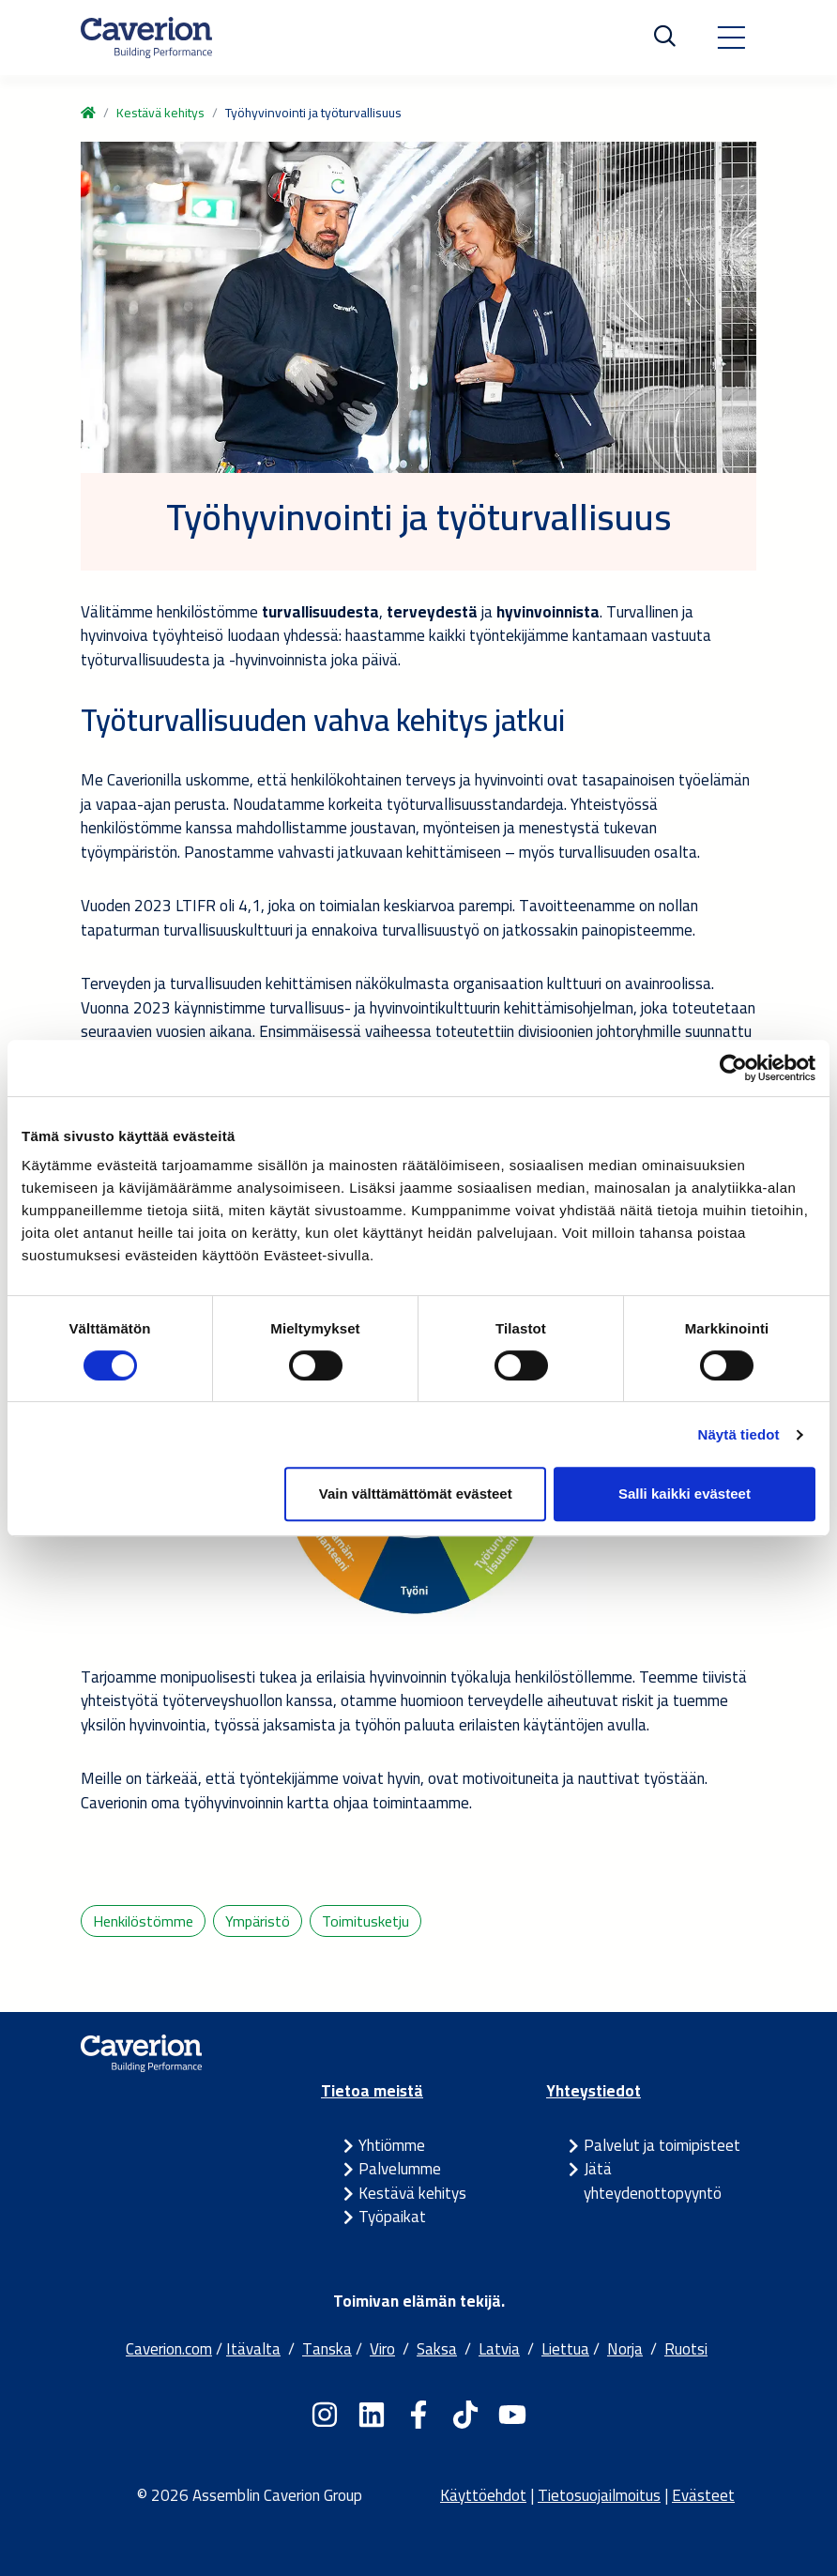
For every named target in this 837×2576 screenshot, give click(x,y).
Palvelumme (399, 2169)
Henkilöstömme (143, 1921)
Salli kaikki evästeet (684, 1493)
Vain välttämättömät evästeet (415, 1493)
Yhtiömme (391, 2145)
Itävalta (253, 2349)
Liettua (565, 2349)
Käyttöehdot (483, 2495)
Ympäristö (257, 1921)
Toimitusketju (365, 1921)
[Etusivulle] (146, 38)
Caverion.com (169, 2349)
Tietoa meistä (372, 2091)
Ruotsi (686, 2349)
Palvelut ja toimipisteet (662, 2145)
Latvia (499, 2349)
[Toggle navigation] (731, 38)
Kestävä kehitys (160, 112)
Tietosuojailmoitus (599, 2495)
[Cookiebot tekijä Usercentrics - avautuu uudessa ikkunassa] (733, 1068)
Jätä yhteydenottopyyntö (653, 2181)
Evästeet (703, 2495)
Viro (382, 2349)
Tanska (327, 2349)
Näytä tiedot (739, 1434)
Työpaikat (392, 2217)
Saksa (437, 2349)
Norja (625, 2349)
